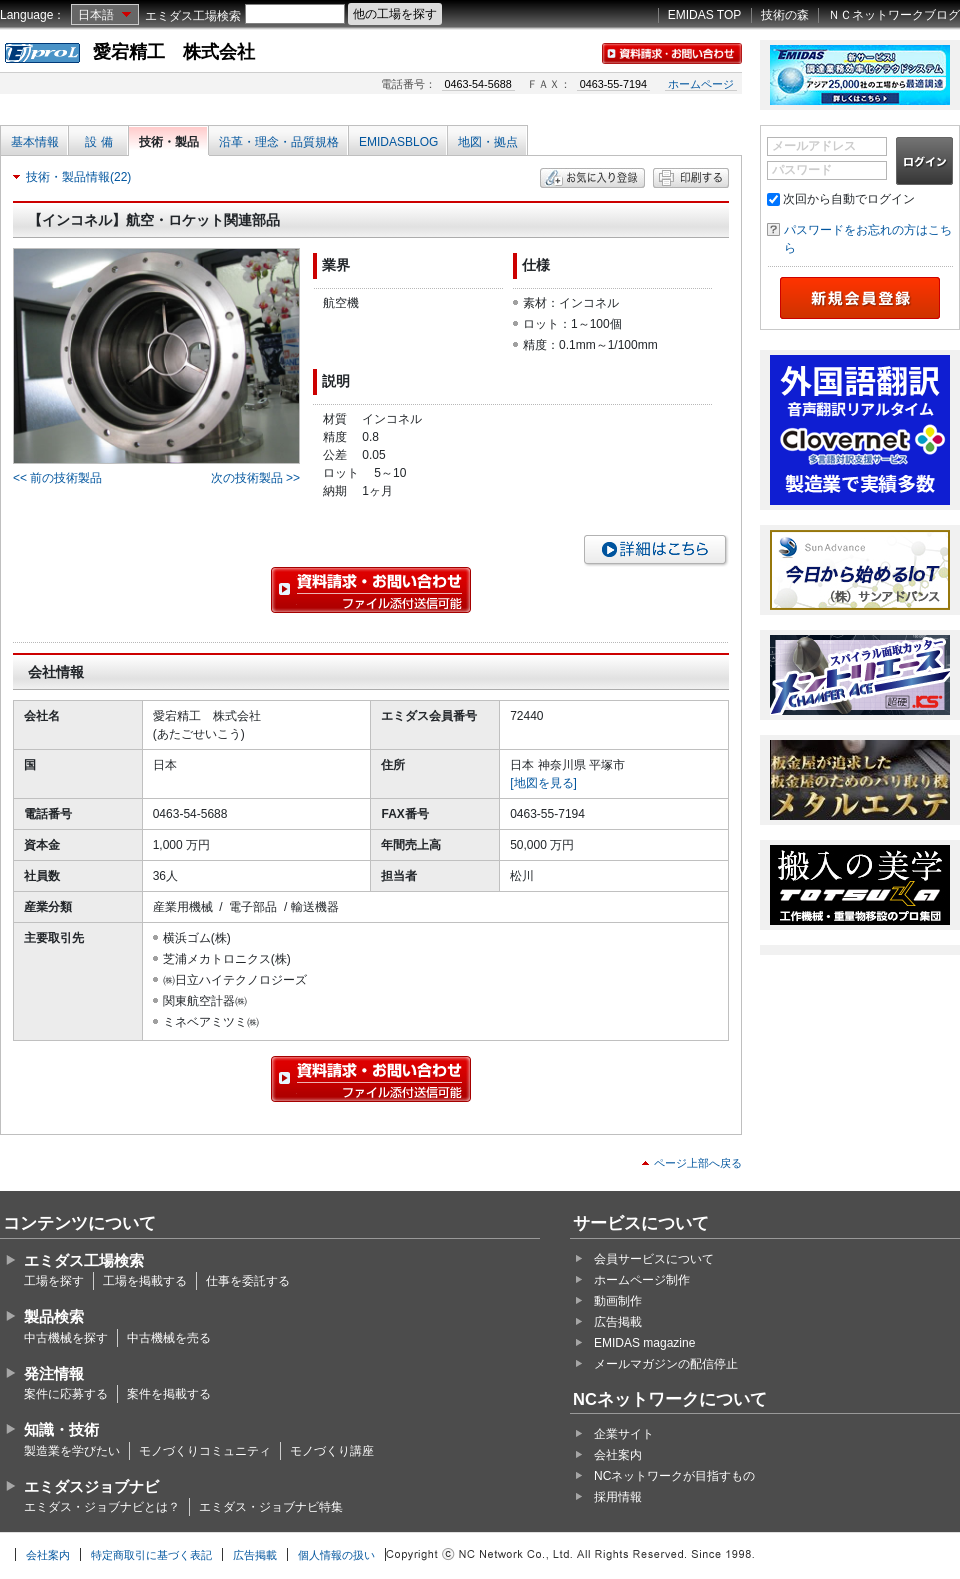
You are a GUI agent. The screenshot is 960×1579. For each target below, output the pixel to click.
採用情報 (618, 1497)
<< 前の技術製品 (57, 478)
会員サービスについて (654, 1259)
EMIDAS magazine (644, 1343)
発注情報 (54, 1373)
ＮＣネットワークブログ (894, 15)
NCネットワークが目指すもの (674, 1476)
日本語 (96, 15)
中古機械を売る (169, 1338)
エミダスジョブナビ (91, 1486)
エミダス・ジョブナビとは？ (102, 1507)
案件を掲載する (169, 1394)
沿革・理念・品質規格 (279, 142)
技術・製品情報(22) (78, 177)
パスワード (802, 170)
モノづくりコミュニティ (205, 1451)
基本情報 (35, 142)
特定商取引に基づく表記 (151, 1555)
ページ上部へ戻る (698, 1163)
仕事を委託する (248, 1281)
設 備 (98, 142)
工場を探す (54, 1281)
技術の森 (785, 15)
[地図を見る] (543, 783)
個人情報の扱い (336, 1555)
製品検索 (54, 1316)
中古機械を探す (66, 1338)
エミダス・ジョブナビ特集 (271, 1507)
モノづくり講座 (332, 1451)
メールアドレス (814, 146)
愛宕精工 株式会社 (174, 52)
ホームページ (701, 84)
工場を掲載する (145, 1281)
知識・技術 (61, 1429)
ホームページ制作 (642, 1280)
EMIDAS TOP (705, 15)
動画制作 (618, 1301)
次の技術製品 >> (255, 478)
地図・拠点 (488, 142)
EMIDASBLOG (398, 142)
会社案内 (618, 1455)
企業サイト (624, 1434)
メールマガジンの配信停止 (666, 1364)
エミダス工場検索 (193, 16)
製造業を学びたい (72, 1451)
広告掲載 (618, 1322)
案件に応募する (66, 1394)
